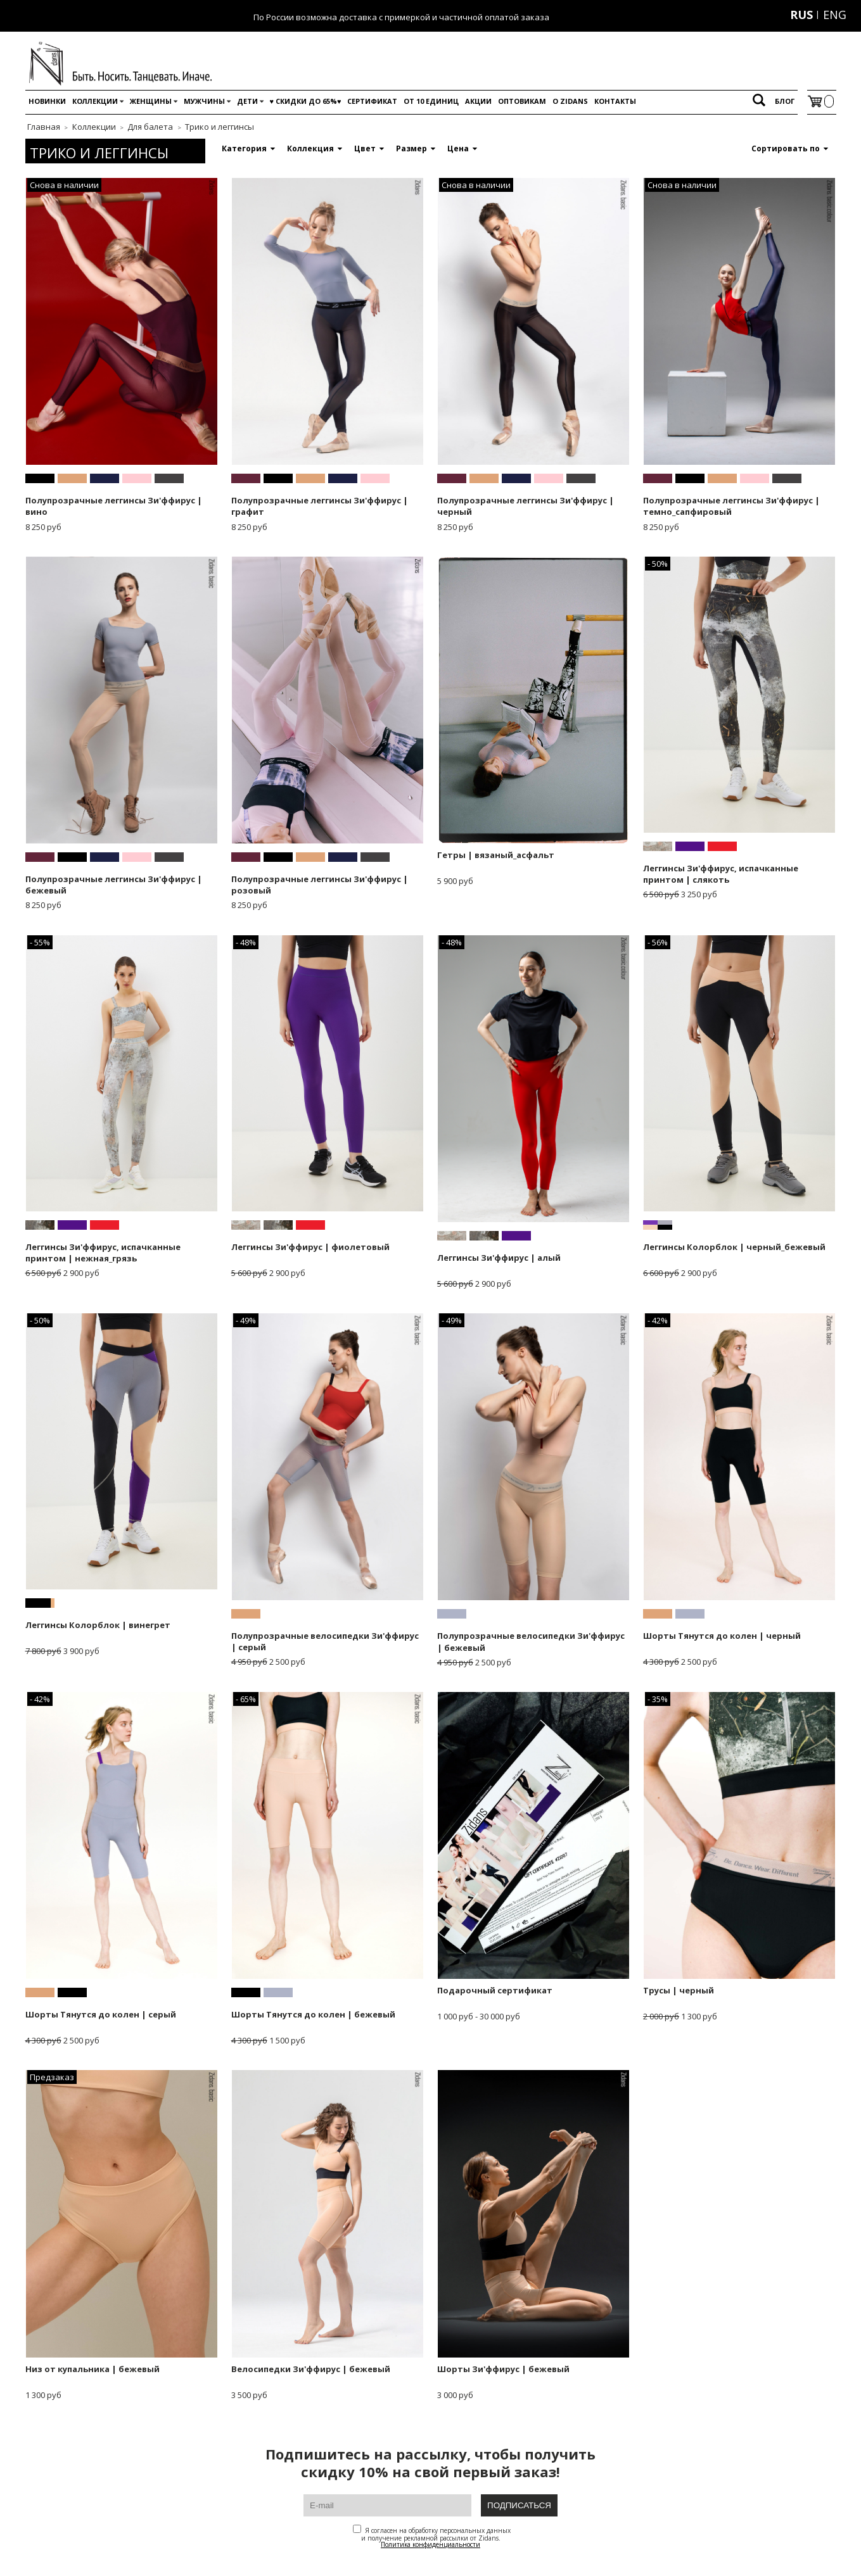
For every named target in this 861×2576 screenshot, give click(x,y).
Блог (784, 101)
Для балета (150, 126)
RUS (801, 14)
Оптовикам (522, 101)
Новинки (47, 101)
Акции (478, 101)
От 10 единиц (431, 101)
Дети (247, 101)
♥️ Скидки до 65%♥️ (305, 101)
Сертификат (372, 101)
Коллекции (95, 101)
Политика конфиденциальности (430, 2544)
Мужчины (204, 101)
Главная (43, 126)
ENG (834, 14)
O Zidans (570, 101)
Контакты (615, 101)
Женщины (151, 101)
